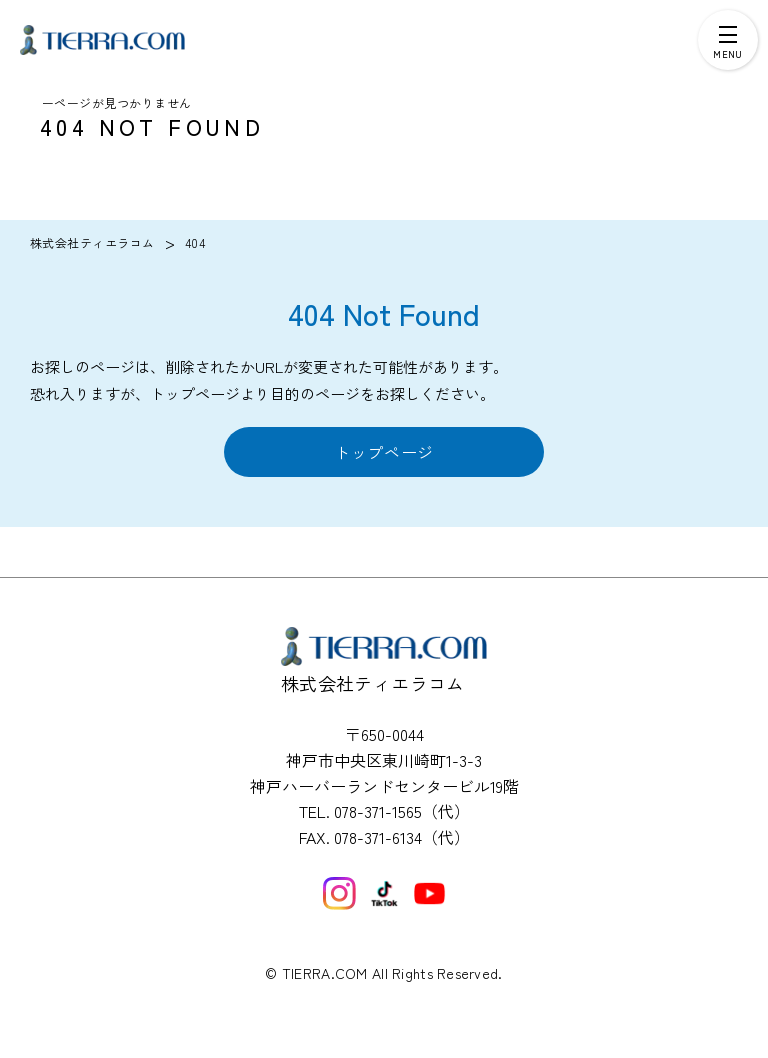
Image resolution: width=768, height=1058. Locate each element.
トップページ (384, 452)
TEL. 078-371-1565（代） (384, 811)
